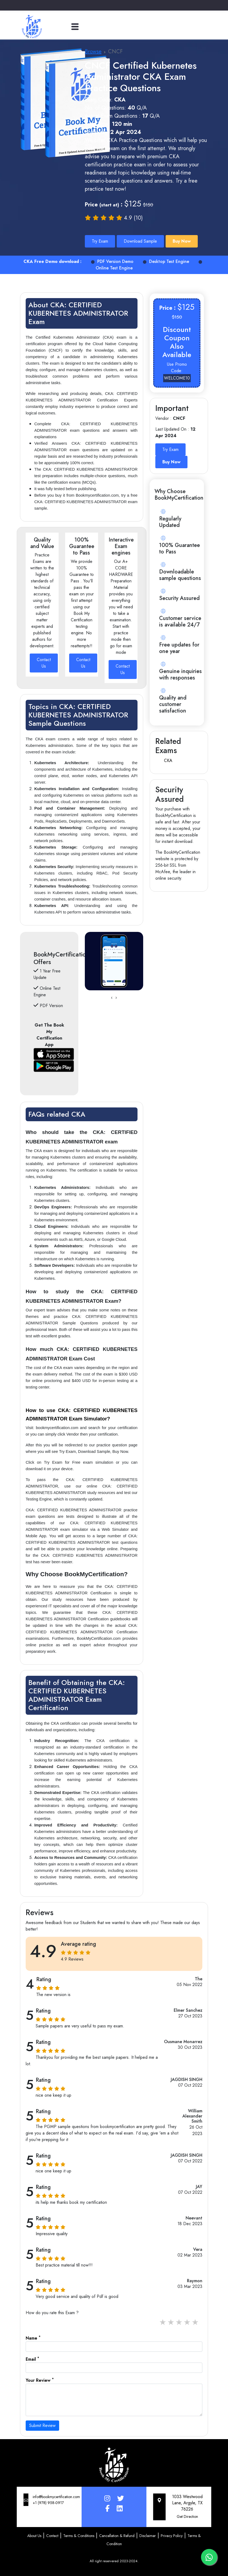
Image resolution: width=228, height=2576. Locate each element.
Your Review (40, 2380)
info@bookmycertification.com (56, 2496)
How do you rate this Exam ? (52, 2313)
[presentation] (112, 997)
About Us (34, 2535)
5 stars (196, 2322)
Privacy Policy (172, 2535)
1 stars (163, 2322)
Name (33, 2338)
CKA (168, 760)
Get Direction (187, 2516)
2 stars (171, 2322)
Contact (52, 2535)
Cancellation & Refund (117, 2535)
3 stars (179, 2322)
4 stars (187, 2322)
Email (32, 2359)
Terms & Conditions (78, 2535)
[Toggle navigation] (75, 26)
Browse (93, 51)
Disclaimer (147, 2535)
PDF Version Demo (112, 261)
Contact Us (44, 663)
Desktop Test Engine (166, 261)
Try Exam (100, 241)
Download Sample (140, 241)
